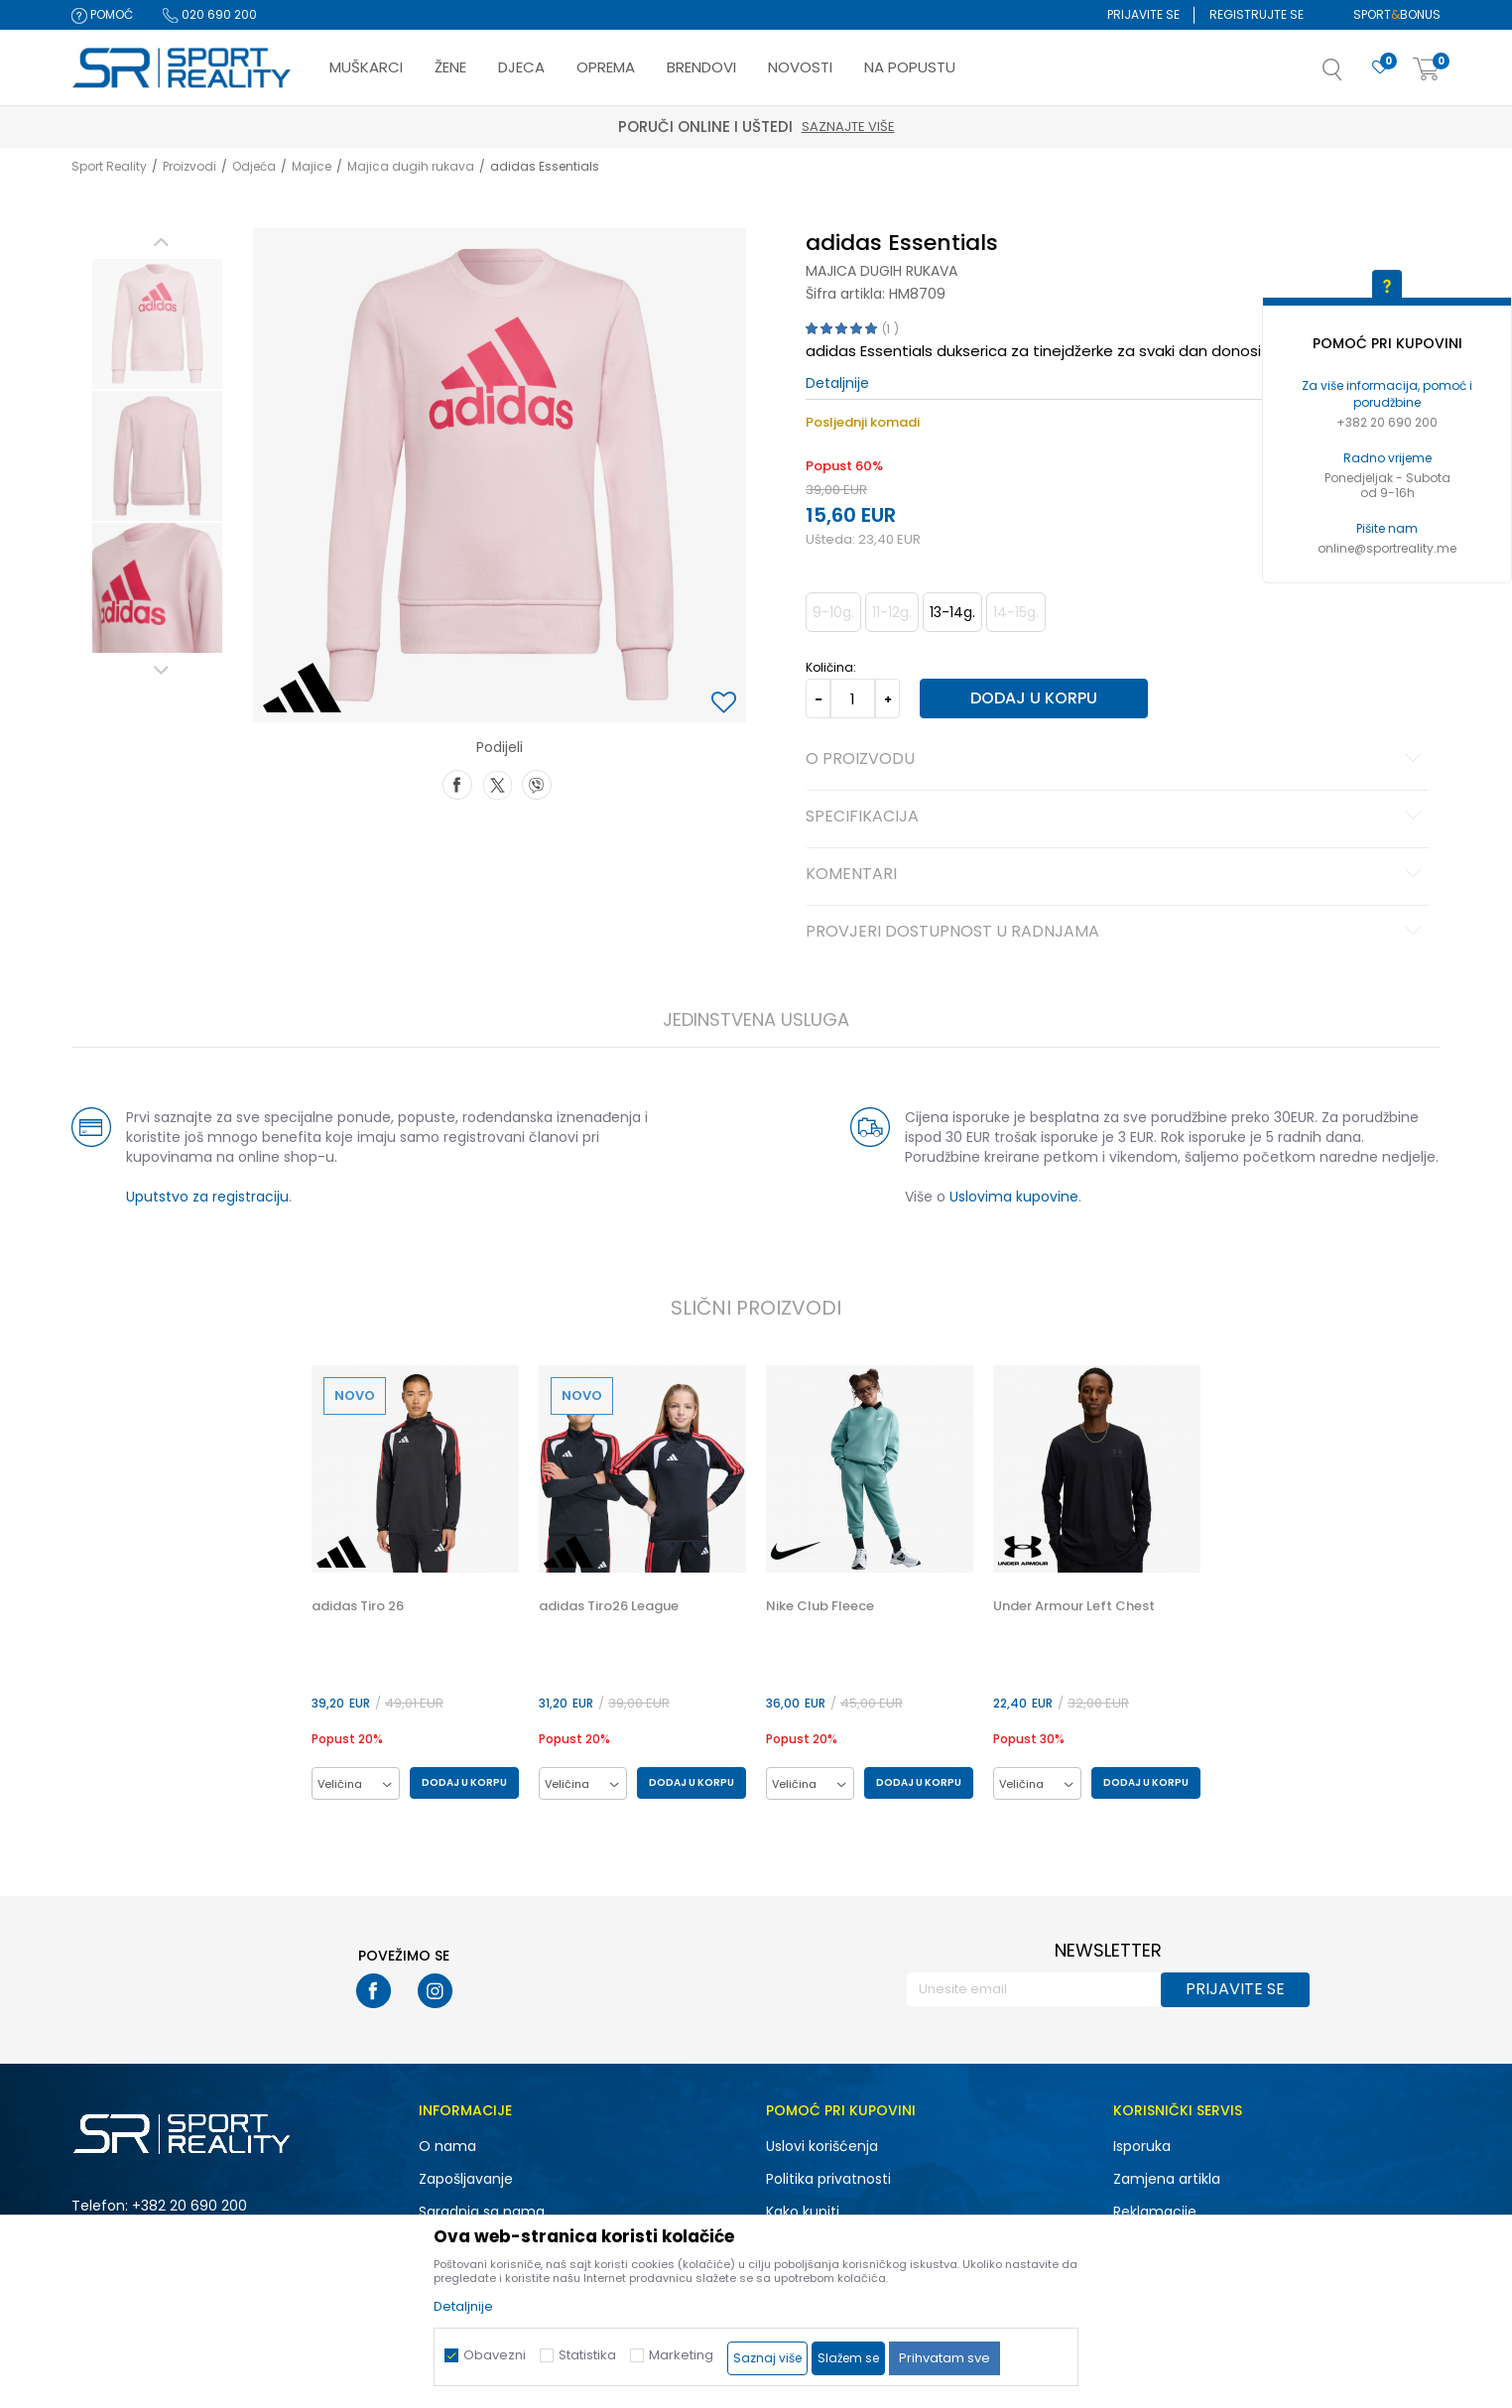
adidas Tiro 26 (358, 1606)
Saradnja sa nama (482, 2211)
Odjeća (254, 166)
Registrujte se (1256, 14)
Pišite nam (1387, 528)
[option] (157, 324)
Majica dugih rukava (410, 166)
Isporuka (1142, 2146)
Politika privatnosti (828, 2179)
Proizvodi (189, 166)
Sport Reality (109, 166)
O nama (447, 2146)
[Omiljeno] (1380, 68)
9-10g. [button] (833, 612)
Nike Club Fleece (820, 1606)
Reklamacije (1155, 2211)
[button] (1352, 75)
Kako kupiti (802, 2211)
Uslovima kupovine (1013, 1196)
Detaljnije (837, 383)
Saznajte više (848, 126)
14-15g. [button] (1016, 612)
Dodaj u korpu (1033, 698)
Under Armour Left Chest (1074, 1606)
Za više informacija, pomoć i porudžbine (1387, 394)
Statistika (587, 2354)
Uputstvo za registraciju (207, 1196)
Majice (311, 166)
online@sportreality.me (1387, 548)
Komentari (1117, 875)
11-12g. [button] (892, 612)
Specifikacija (1117, 817)
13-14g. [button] (952, 612)
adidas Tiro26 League (609, 1606)
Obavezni (494, 2354)
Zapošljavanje (466, 2179)
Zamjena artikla (1166, 2179)
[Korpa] (1427, 70)
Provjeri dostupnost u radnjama (1117, 933)
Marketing (681, 2354)
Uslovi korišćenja (822, 2146)
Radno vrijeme (1387, 457)
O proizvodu (1117, 760)
